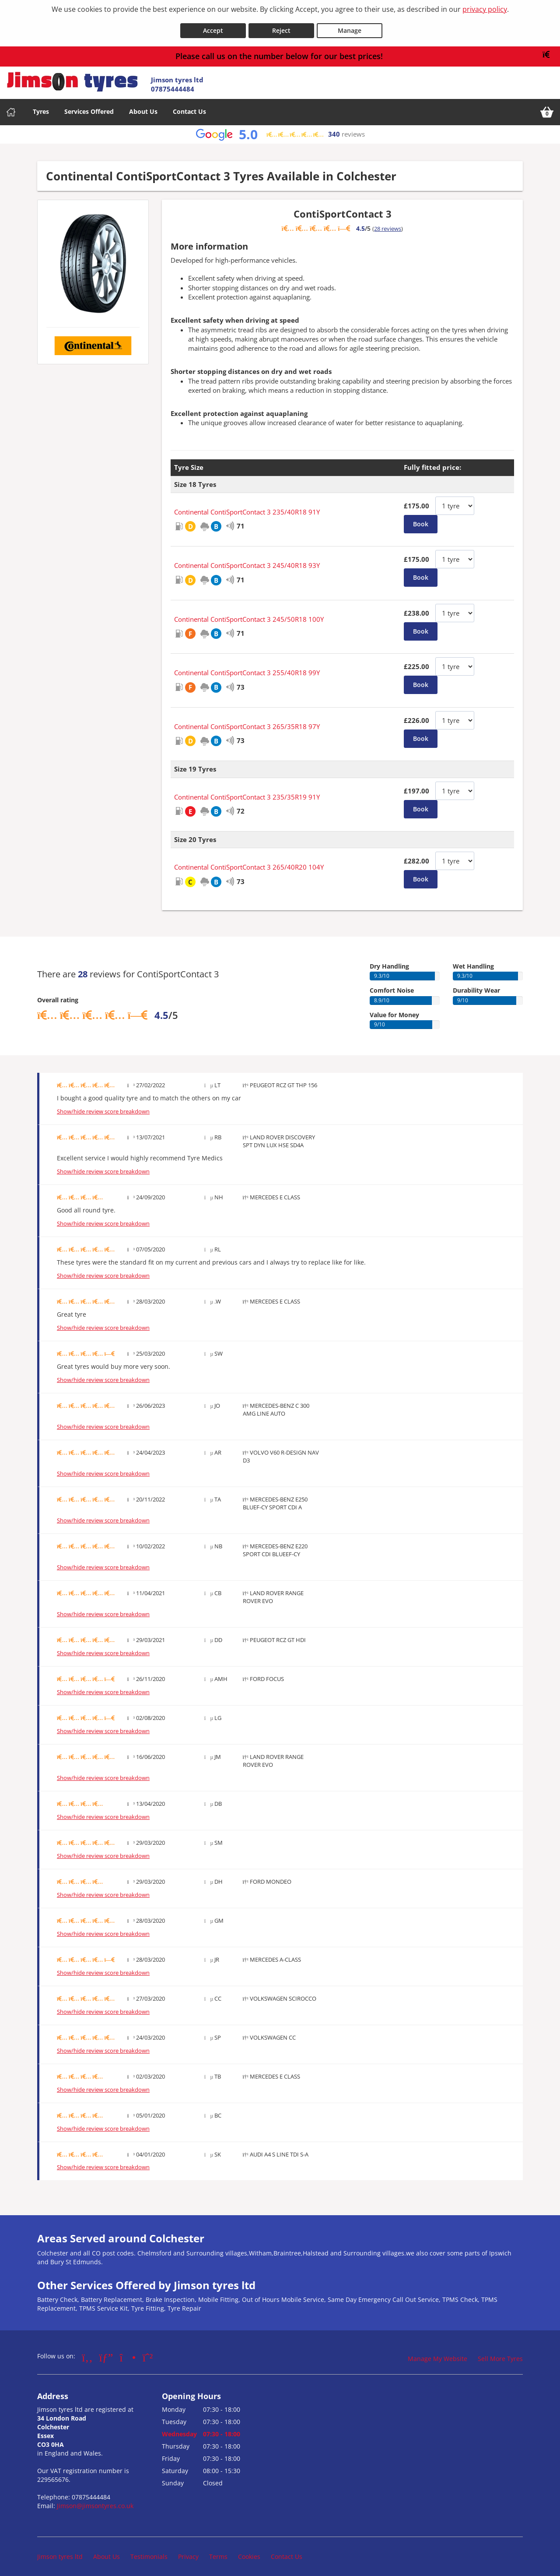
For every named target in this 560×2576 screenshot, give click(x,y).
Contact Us (189, 106)
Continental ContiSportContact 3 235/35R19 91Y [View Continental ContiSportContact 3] (247, 792)
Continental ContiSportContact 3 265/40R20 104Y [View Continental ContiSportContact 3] (249, 862)
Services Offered (89, 106)
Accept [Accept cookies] (213, 25)
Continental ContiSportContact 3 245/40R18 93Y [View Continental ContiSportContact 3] (247, 561)
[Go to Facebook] (87, 2353)
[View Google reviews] (280, 129)
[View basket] (546, 107)
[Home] (11, 107)
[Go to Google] (106, 2353)
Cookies (249, 2552)
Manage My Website (437, 2354)
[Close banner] (549, 50)
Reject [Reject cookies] (281, 25)
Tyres (41, 106)
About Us (143, 106)
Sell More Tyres (500, 2354)
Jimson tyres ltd (60, 2552)
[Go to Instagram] (127, 2353)
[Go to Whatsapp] (148, 2353)
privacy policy (484, 9)
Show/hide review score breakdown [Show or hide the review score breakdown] (103, 1106)
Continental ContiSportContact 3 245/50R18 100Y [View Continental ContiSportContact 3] (249, 614)
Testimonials (149, 2552)
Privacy (188, 2552)
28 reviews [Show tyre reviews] (387, 224)
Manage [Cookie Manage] (349, 25)
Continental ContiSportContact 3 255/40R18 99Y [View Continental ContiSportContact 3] (247, 668)
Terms (218, 2552)
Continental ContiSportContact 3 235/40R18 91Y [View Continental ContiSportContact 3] (247, 507)
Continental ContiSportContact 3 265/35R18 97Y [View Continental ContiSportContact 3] (247, 721)
